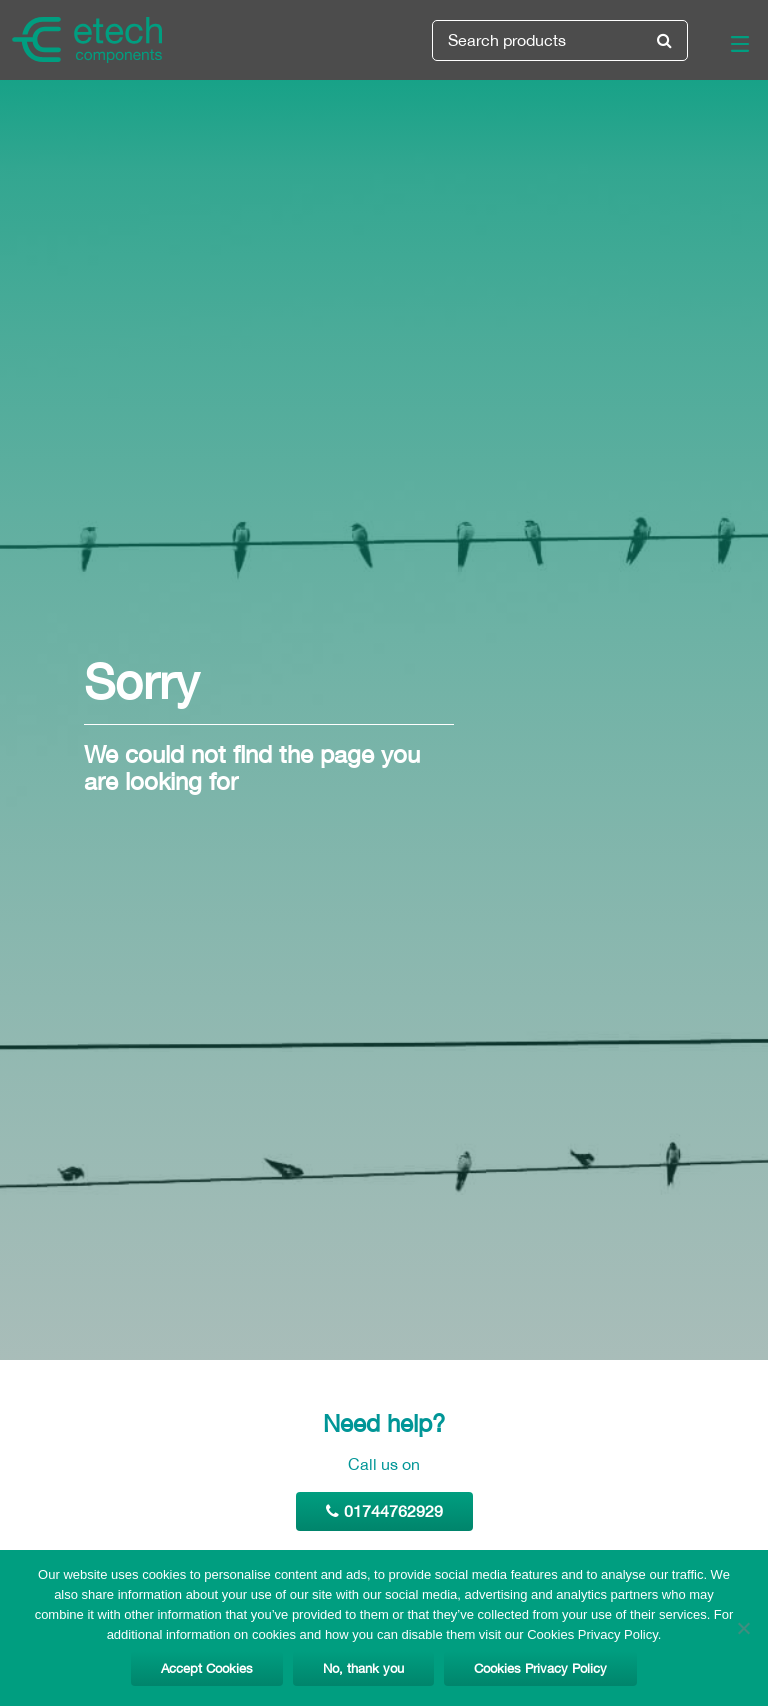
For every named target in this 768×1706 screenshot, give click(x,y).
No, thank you (363, 1668)
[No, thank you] (743, 1628)
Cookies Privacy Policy (540, 1668)
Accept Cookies (207, 1668)
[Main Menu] (728, 48)
